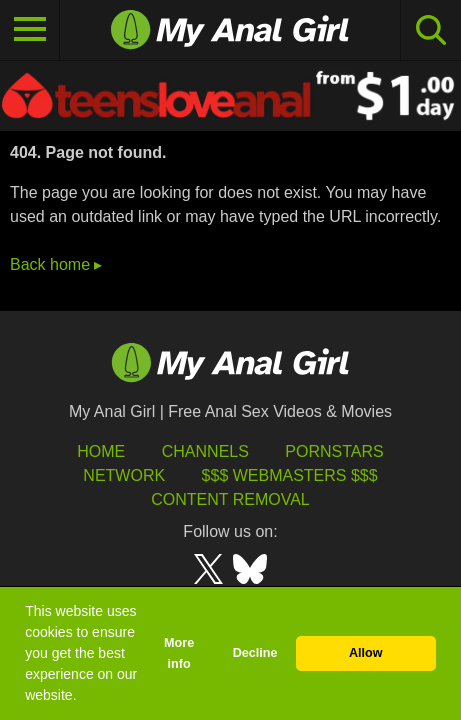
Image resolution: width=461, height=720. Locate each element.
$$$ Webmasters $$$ (290, 475)
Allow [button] (366, 653)
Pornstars (334, 451)
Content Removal (230, 499)
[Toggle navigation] (30, 30)
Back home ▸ (56, 264)
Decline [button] (255, 653)
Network (124, 475)
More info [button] (179, 653)
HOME (101, 451)
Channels (205, 451)
